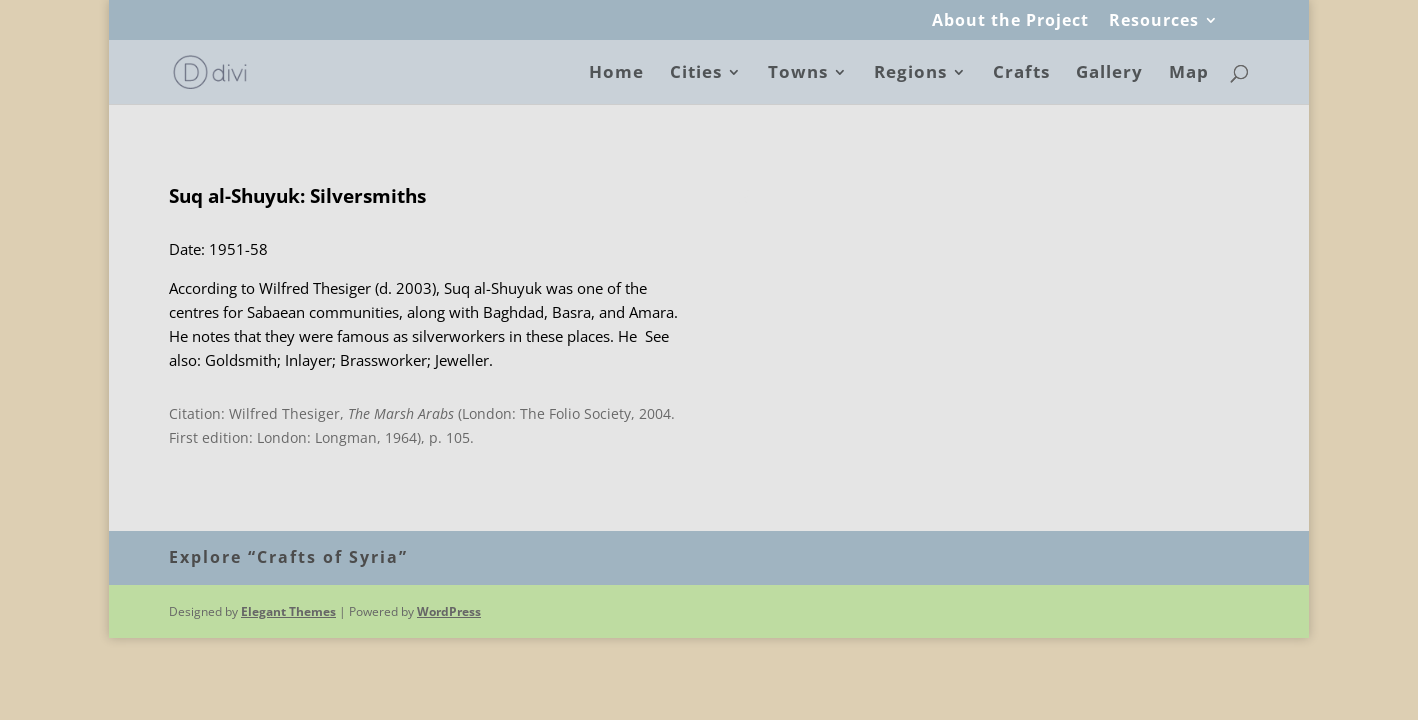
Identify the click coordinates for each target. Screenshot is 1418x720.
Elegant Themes (288, 611)
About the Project (1010, 21)
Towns (798, 74)
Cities (696, 74)
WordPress (449, 611)
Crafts (1021, 74)
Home (616, 74)
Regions (910, 74)
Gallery (1109, 74)
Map (1189, 74)
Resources (1154, 21)
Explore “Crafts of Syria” (288, 557)
